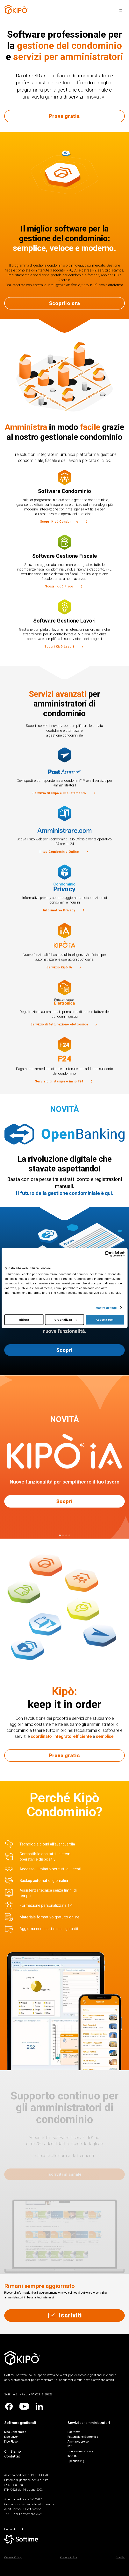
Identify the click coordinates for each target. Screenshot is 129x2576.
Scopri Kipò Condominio (64, 531)
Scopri (64, 1359)
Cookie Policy (13, 2557)
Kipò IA (72, 2456)
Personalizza (65, 1319)
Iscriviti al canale (64, 2174)
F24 (70, 2446)
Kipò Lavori (11, 2436)
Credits (120, 2557)
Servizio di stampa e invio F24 (64, 1090)
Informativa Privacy (64, 919)
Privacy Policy (68, 2557)
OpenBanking (76, 2461)
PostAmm (74, 2432)
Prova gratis (64, 116)
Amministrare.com (79, 2441)
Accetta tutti (105, 1319)
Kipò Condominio (15, 2432)
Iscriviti (64, 2315)
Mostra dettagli (106, 1307)
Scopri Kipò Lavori (64, 656)
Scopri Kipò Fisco (64, 596)
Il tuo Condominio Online (64, 861)
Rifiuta (24, 1319)
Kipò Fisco (11, 2441)
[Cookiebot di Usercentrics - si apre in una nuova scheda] (107, 1254)
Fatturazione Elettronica (83, 2436)
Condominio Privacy (80, 2451)
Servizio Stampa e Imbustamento (64, 802)
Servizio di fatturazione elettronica (65, 1033)
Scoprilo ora (64, 313)
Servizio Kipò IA (65, 976)
